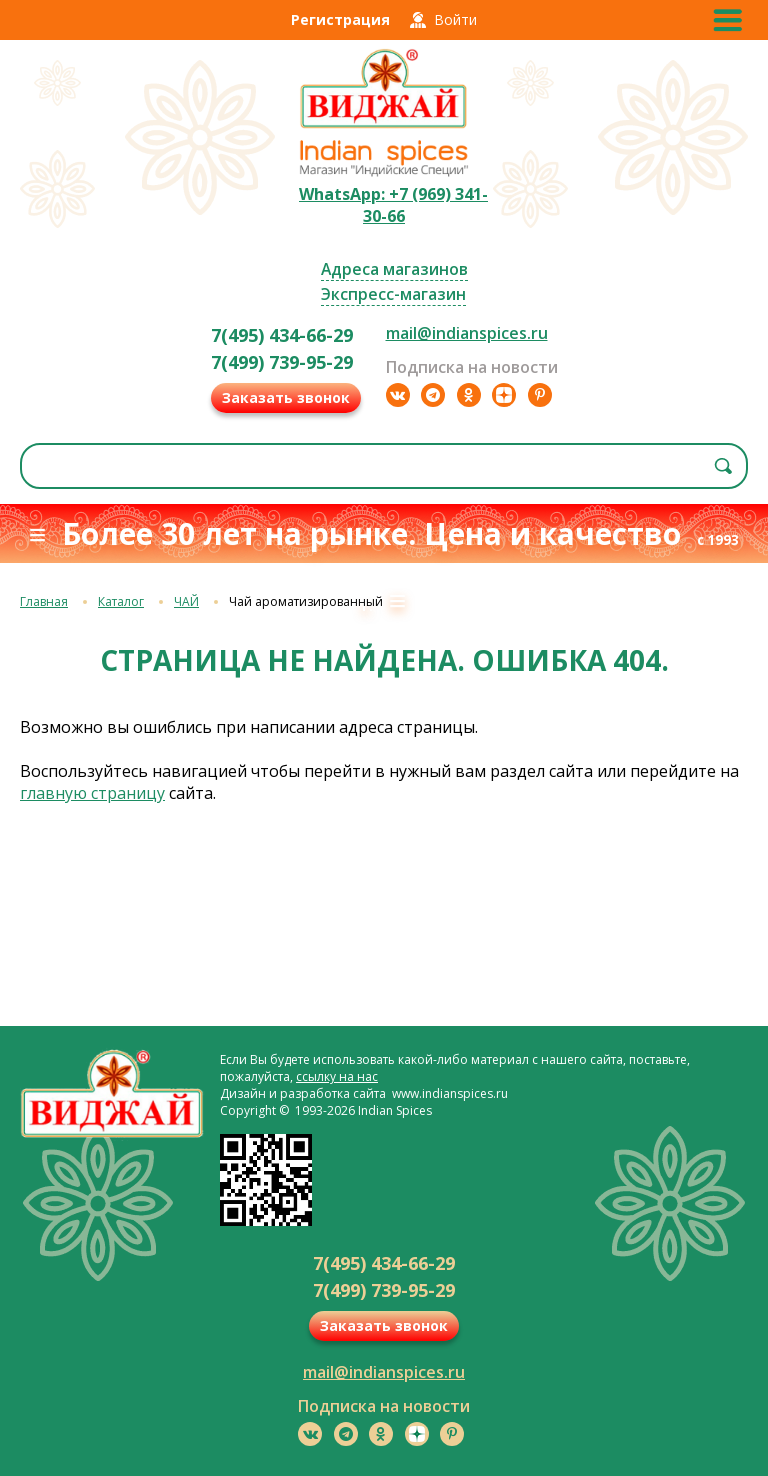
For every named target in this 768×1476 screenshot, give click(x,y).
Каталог (121, 601)
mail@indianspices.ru (467, 333)
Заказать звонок (286, 397)
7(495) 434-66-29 (282, 335)
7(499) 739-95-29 (282, 362)
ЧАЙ (186, 601)
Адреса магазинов (394, 269)
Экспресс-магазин (393, 294)
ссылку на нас (337, 1076)
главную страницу (92, 793)
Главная (44, 601)
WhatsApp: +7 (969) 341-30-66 (393, 205)
